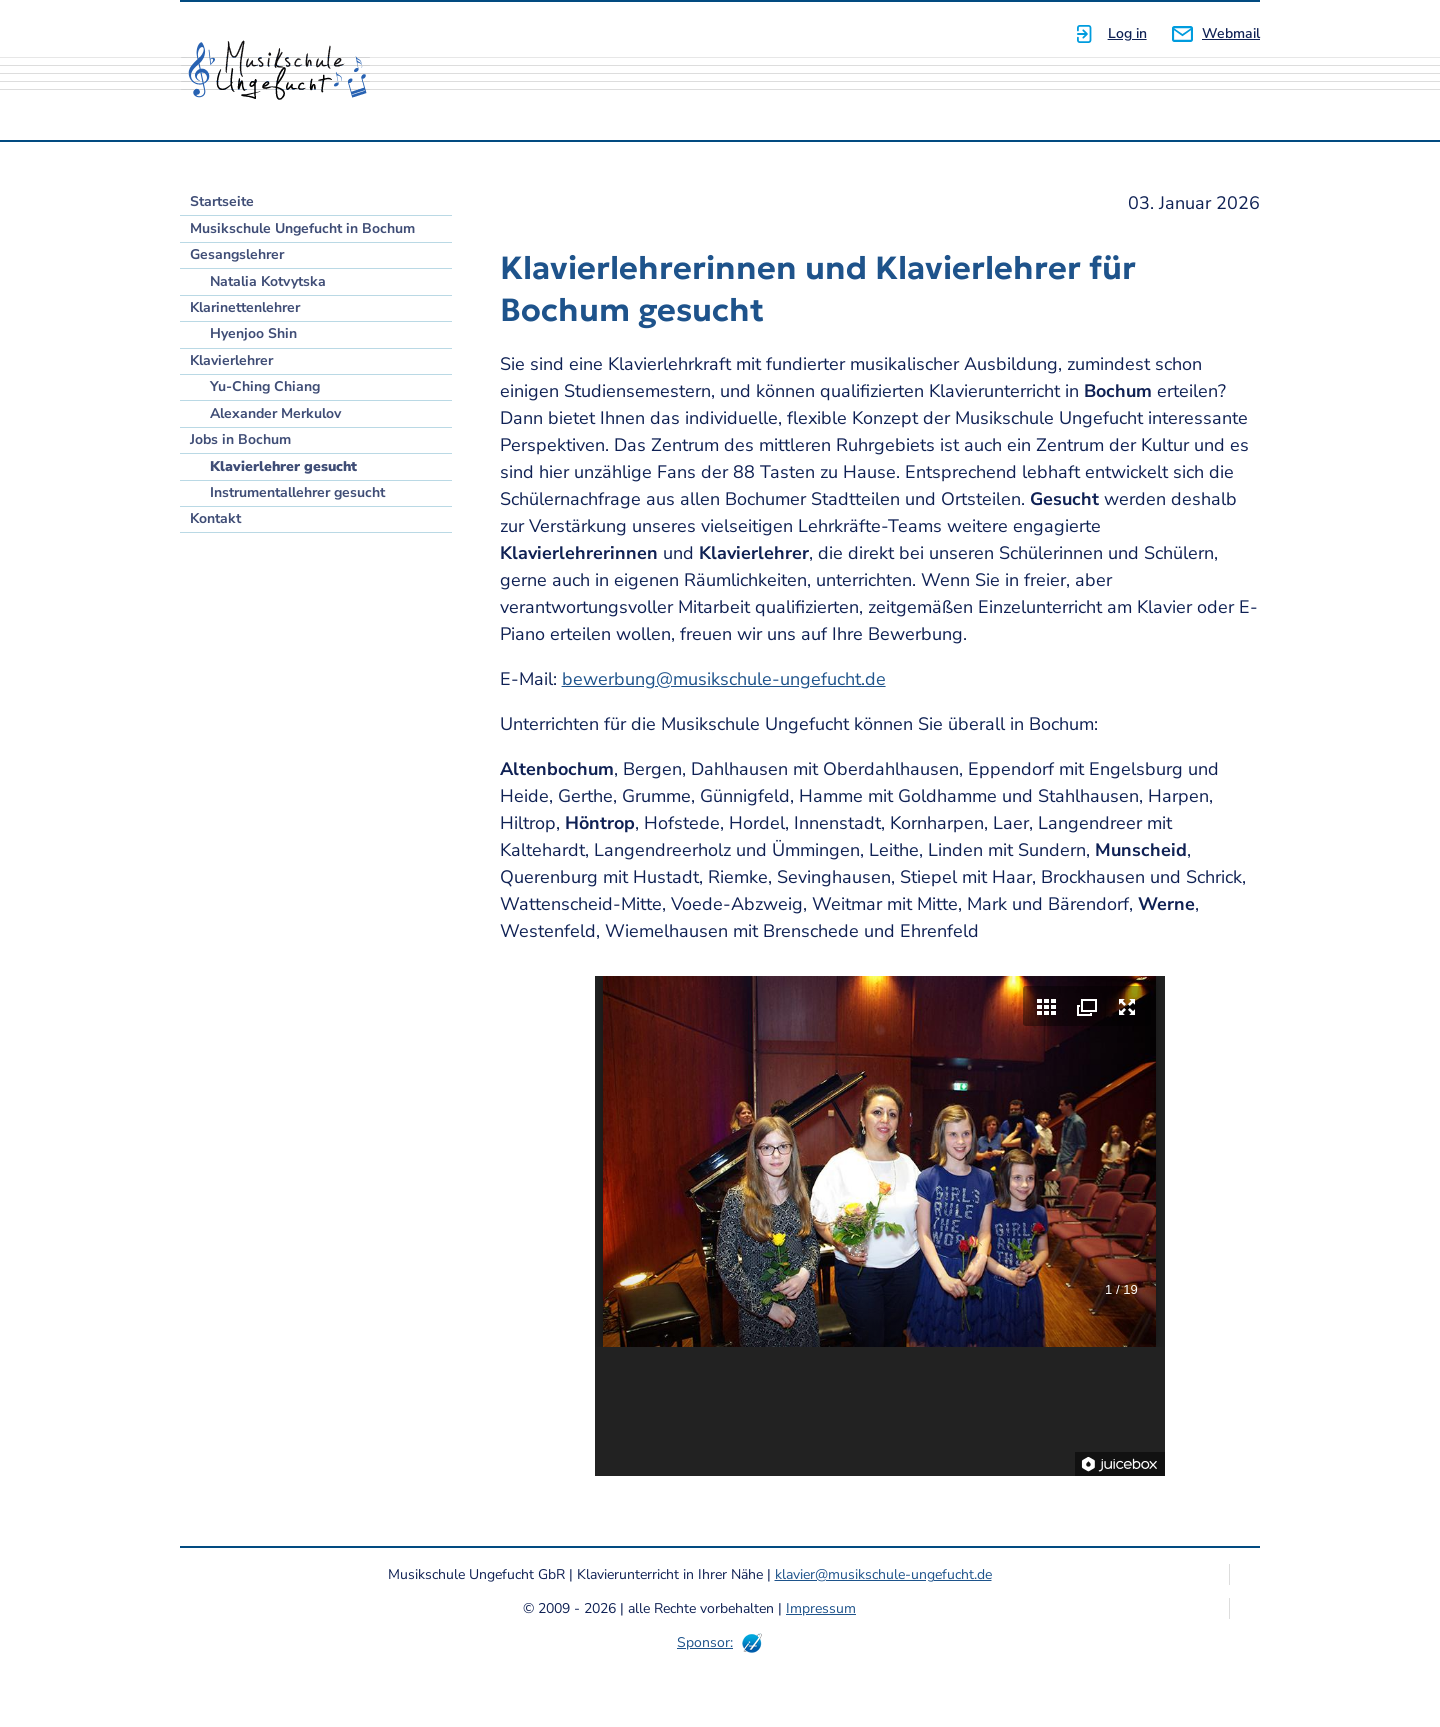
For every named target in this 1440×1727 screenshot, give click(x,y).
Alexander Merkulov (275, 413)
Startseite (222, 201)
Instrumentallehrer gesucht (297, 492)
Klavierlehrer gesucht (283, 466)
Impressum (821, 1608)
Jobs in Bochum (240, 439)
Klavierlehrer (231, 360)
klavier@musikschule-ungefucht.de (883, 1574)
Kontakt (215, 518)
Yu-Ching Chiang (265, 386)
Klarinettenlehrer (245, 307)
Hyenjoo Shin (253, 333)
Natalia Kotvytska (268, 281)
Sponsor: (705, 1642)
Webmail (1231, 33)
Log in (1127, 33)
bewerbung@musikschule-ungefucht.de (724, 679)
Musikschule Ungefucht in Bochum (302, 228)
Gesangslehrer (237, 254)
